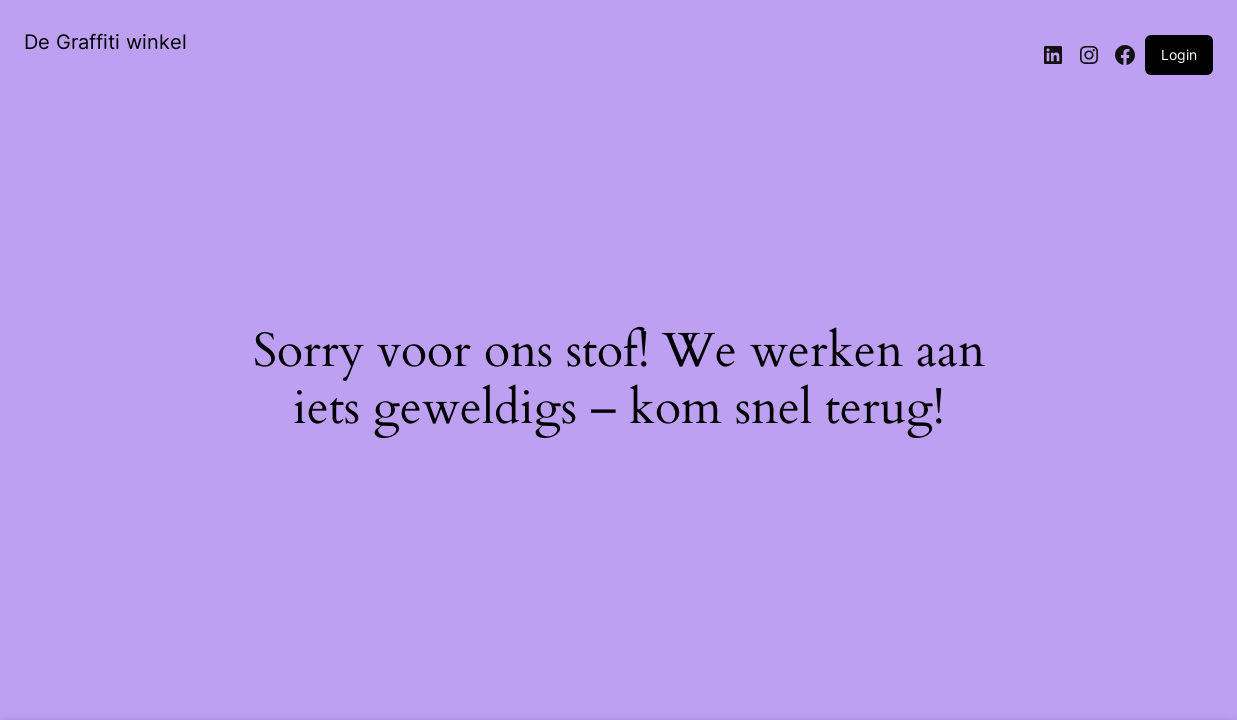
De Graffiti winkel (105, 42)
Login (1179, 54)
